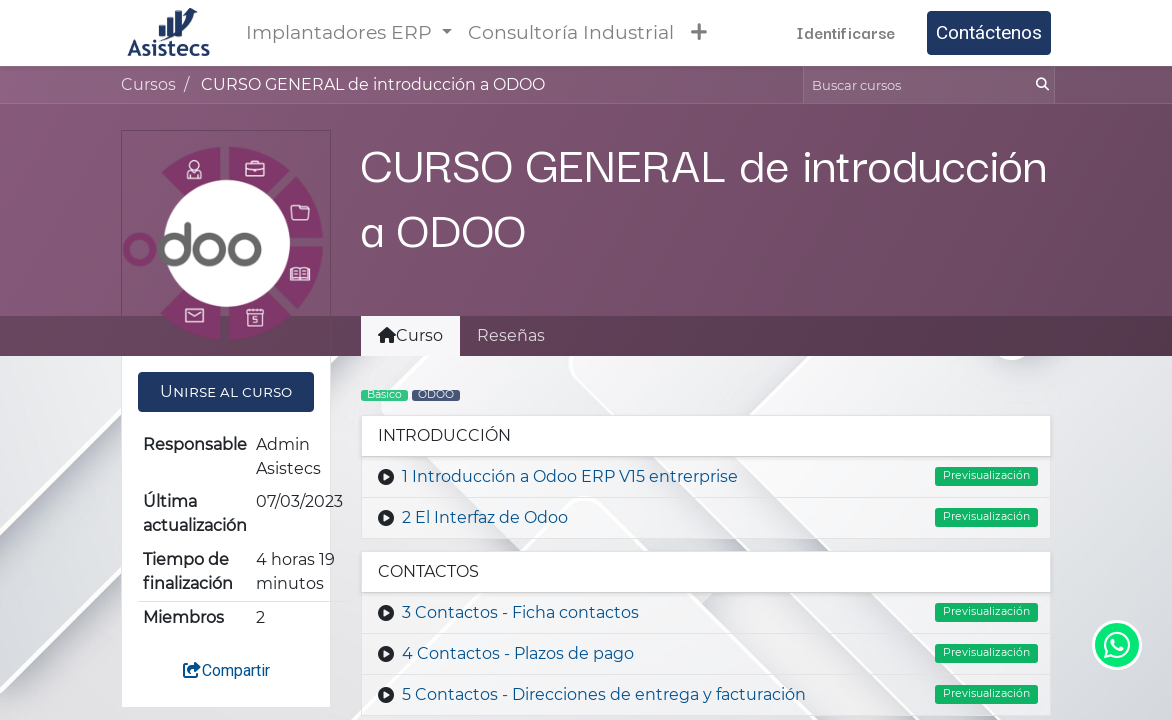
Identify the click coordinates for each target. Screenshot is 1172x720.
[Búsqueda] (1040, 85)
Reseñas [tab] (511, 335)
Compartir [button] (226, 670)
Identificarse (845, 32)
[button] (698, 32)
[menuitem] (571, 33)
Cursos (148, 84)
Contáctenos (989, 32)
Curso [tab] (410, 335)
